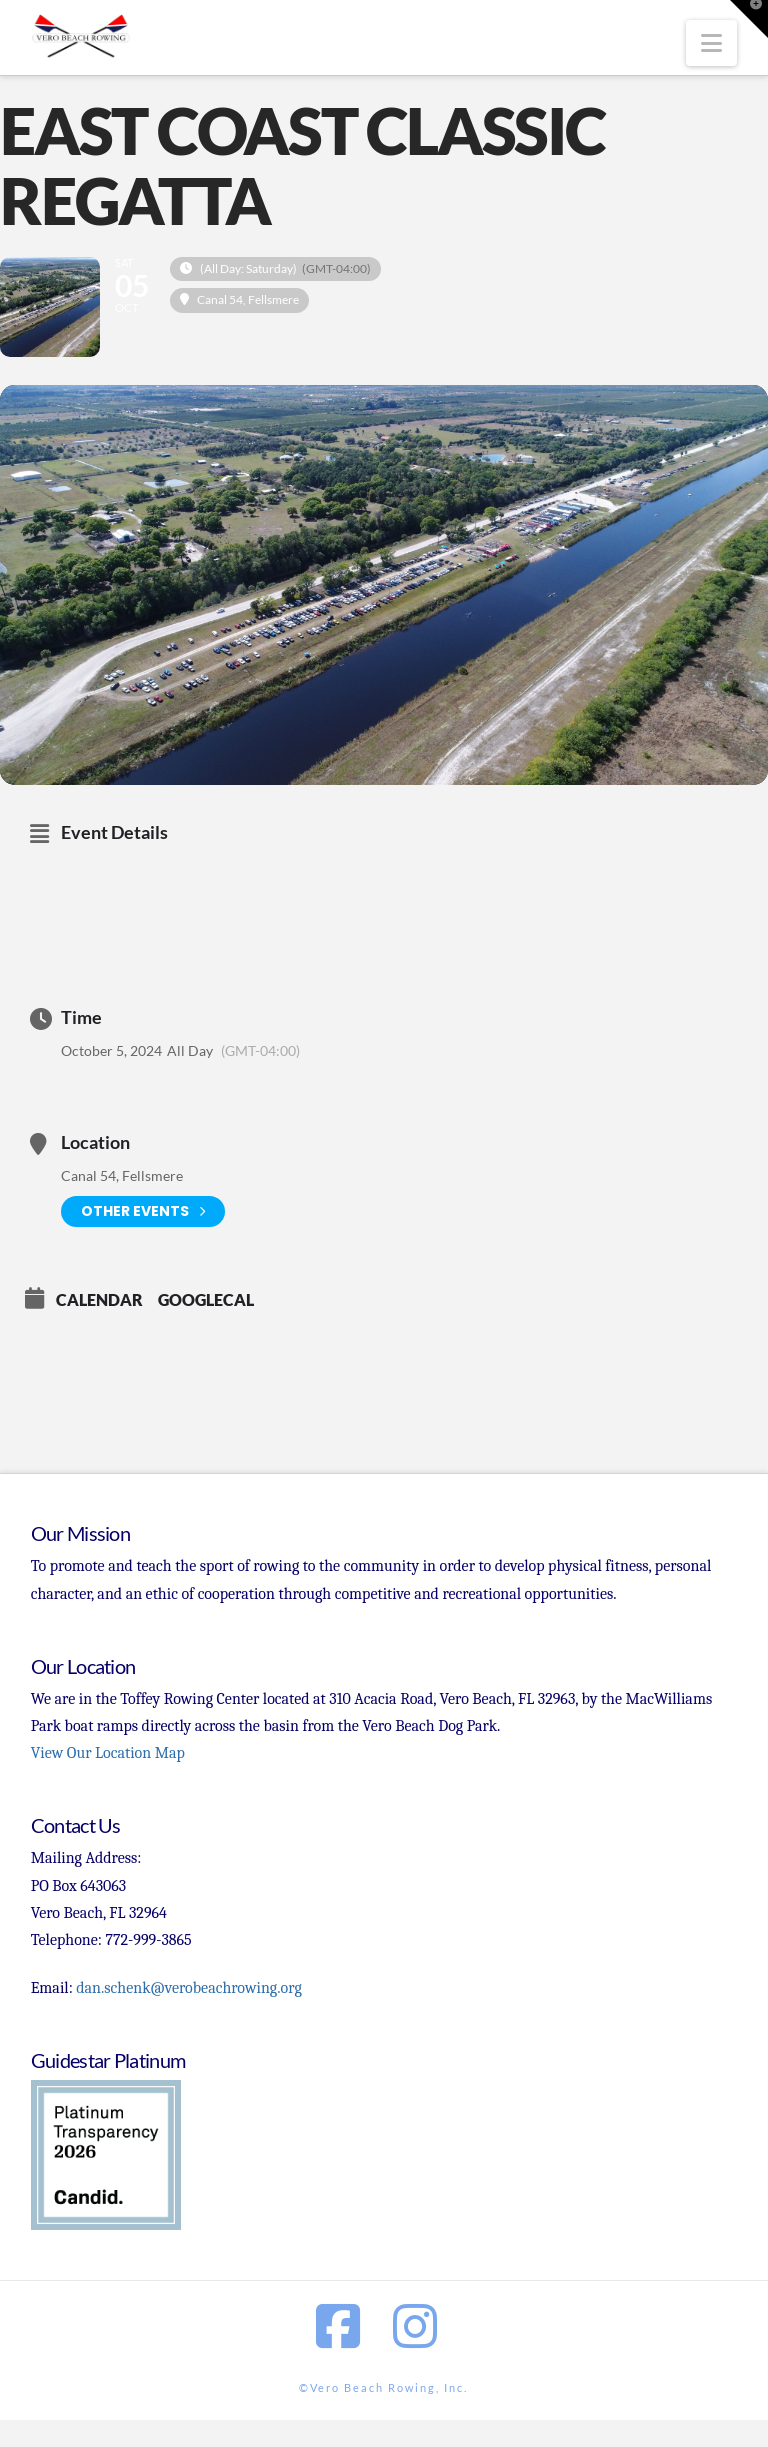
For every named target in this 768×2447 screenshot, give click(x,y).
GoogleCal (206, 1299)
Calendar (99, 1299)
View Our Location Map (108, 1753)
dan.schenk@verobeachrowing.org (188, 1988)
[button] (711, 43)
